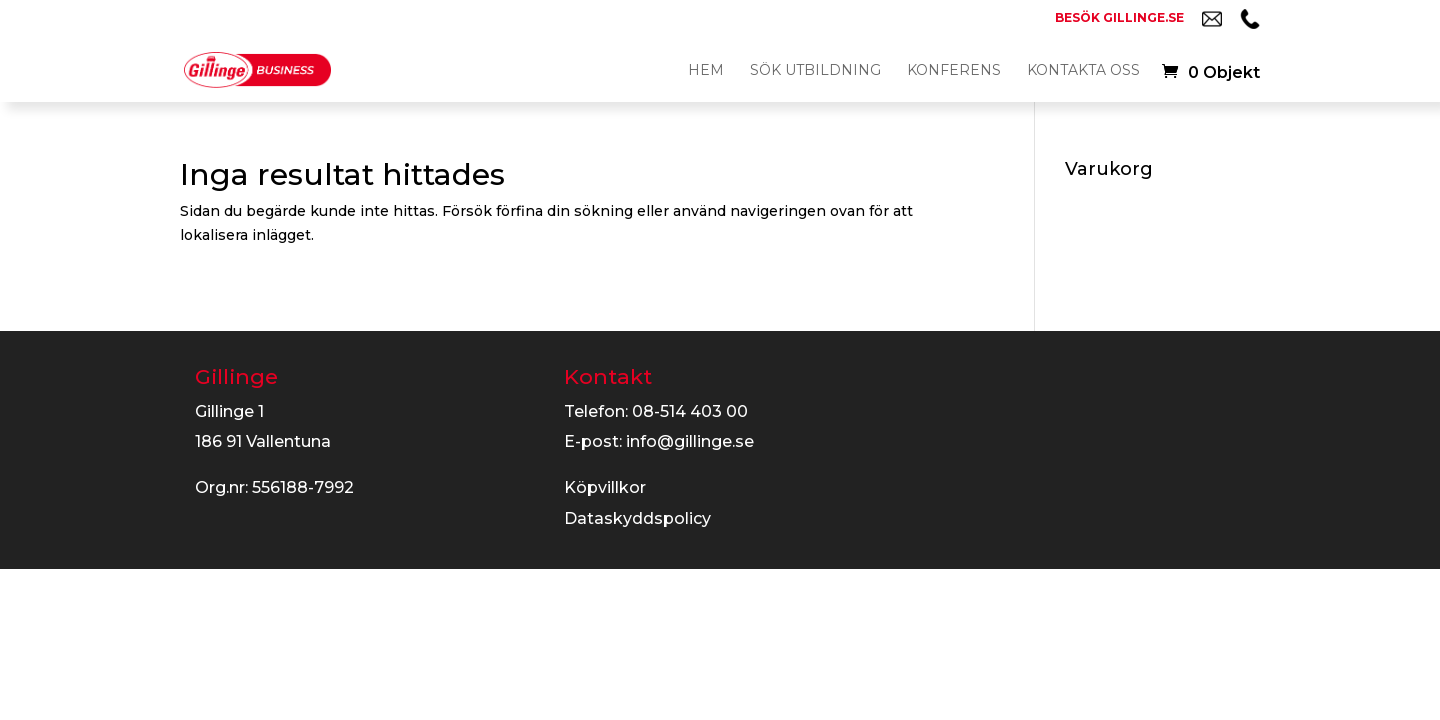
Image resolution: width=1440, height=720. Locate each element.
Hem (706, 71)
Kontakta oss (1083, 71)
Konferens (954, 71)
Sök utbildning (815, 71)
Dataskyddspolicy (637, 518)
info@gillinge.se (690, 441)
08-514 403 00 (690, 411)
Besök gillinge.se (1119, 18)
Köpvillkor (605, 487)
